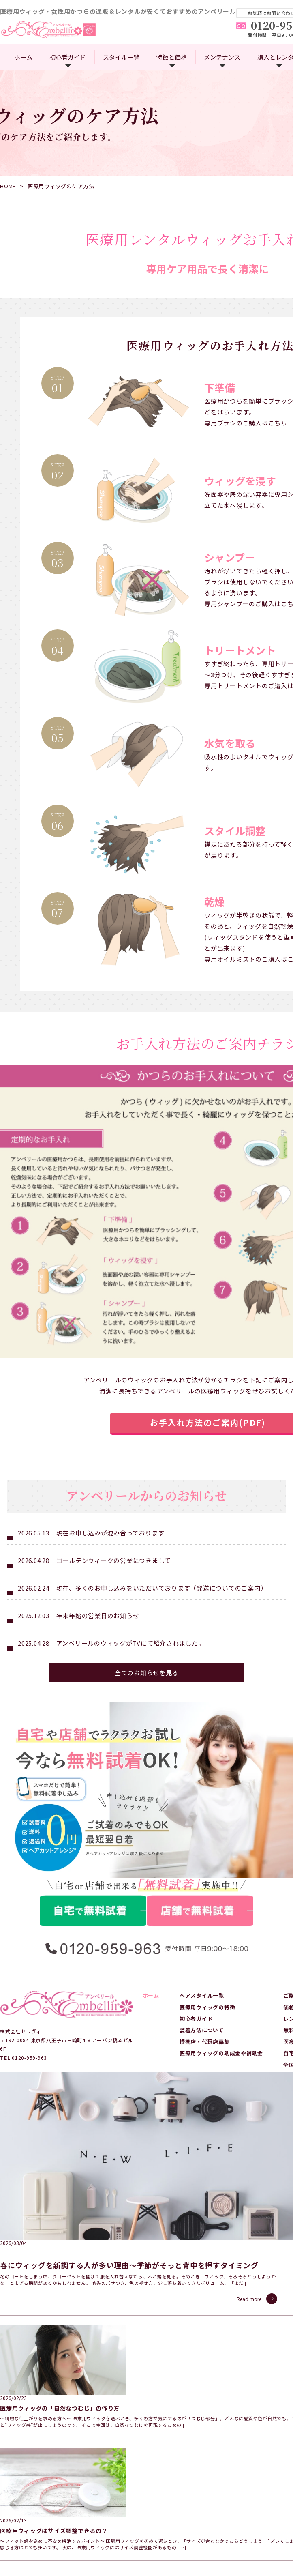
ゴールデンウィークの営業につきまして (113, 1817)
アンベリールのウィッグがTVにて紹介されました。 (130, 1900)
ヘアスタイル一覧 (202, 2247)
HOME (8, 186)
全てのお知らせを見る (147, 1929)
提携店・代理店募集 (205, 2293)
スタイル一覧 (121, 57)
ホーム (23, 57)
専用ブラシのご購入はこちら (245, 423)
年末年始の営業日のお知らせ (97, 1872)
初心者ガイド (67, 57)
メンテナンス (222, 57)
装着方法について (202, 2282)
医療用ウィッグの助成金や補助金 (221, 2304)
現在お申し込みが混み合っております (110, 1789)
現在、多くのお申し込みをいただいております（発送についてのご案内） (161, 1844)
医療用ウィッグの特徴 (207, 2259)
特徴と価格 (171, 57)
